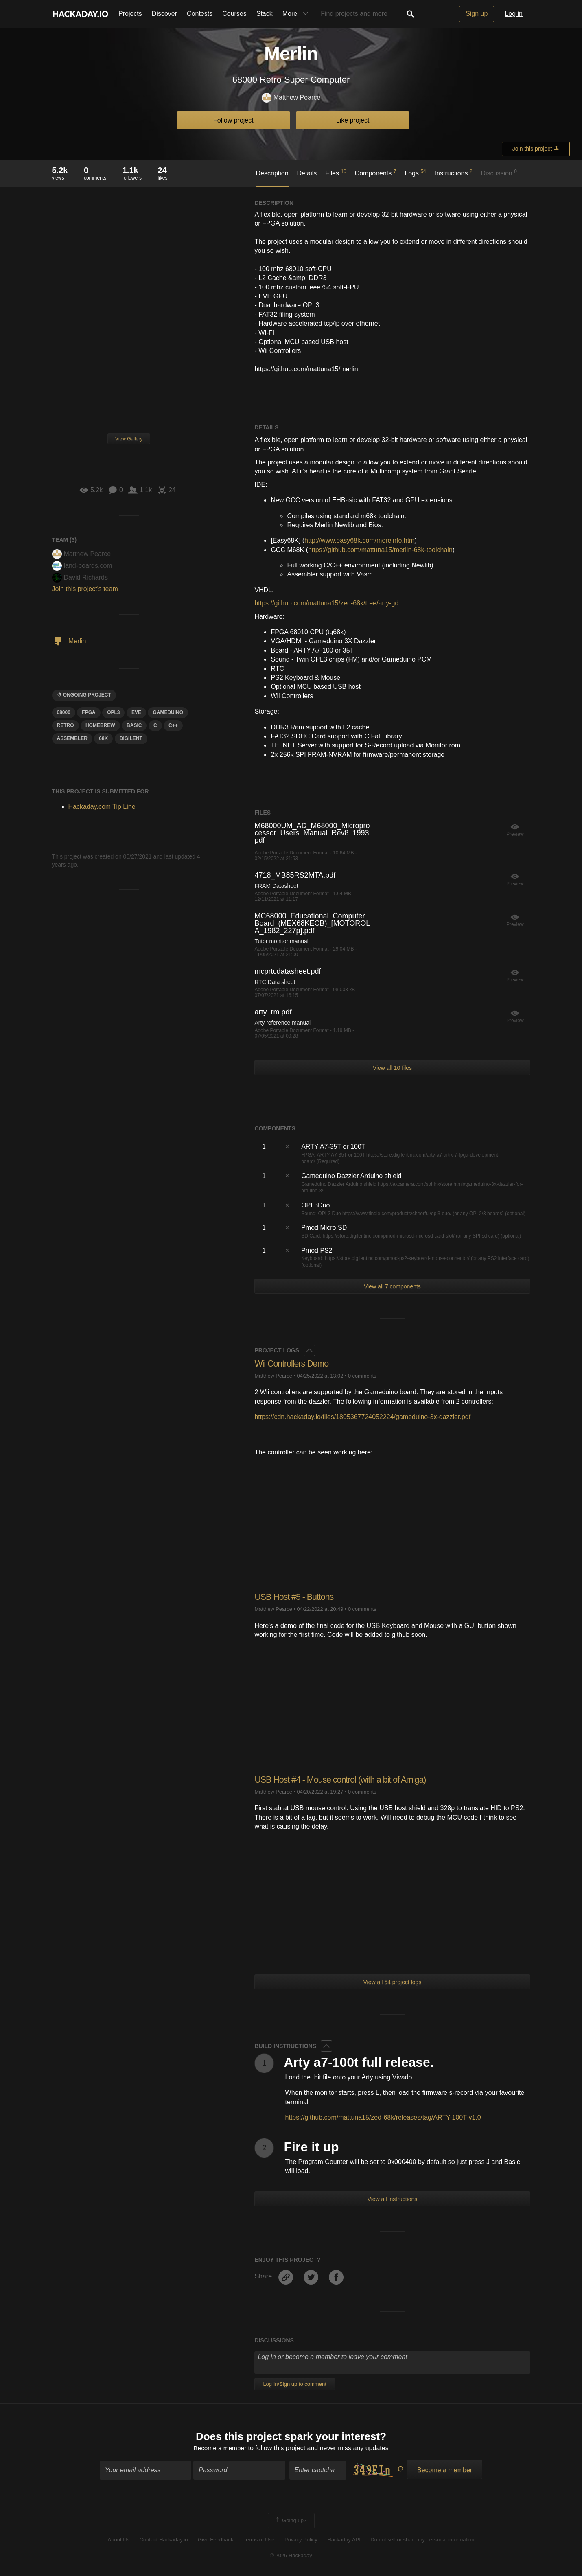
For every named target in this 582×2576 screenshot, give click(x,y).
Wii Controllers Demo (292, 1363)
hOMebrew (100, 725)
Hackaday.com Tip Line (102, 806)
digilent (131, 738)
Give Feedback (215, 2540)
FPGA (88, 712)
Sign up (477, 13)
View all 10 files (392, 1068)
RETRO (65, 725)
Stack (264, 13)
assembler (72, 738)
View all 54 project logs (392, 1982)
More (297, 14)
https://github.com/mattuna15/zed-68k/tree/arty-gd (326, 603)
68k (103, 738)
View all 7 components (392, 1286)
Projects (130, 13)
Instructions (454, 173)
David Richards (80, 577)
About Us (118, 2540)
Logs (415, 173)
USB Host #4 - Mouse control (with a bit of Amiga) (342, 1779)
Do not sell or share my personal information (422, 2540)
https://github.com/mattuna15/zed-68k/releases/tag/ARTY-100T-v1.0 (383, 2117)
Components (375, 173)
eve (136, 712)
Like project (353, 120)
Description (272, 173)
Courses (234, 13)
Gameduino (168, 712)
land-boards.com (82, 565)
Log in (514, 13)
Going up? (290, 2521)
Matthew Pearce (291, 98)
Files (335, 173)
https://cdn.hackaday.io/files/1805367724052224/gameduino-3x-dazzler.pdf (362, 1416)
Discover (164, 13)
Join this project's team (85, 588)
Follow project (233, 120)
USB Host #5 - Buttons (295, 1597)
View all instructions (393, 2198)
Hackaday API (344, 2540)
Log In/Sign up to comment (294, 2384)
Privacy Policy (300, 2540)
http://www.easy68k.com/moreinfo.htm (359, 540)
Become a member (220, 2448)
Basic (134, 725)
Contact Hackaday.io (164, 2540)
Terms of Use (259, 2540)
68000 (63, 712)
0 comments (362, 1375)
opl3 (113, 712)
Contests (199, 13)
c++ (173, 725)
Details (307, 173)
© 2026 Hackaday (291, 2556)
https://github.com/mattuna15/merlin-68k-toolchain (380, 549)
